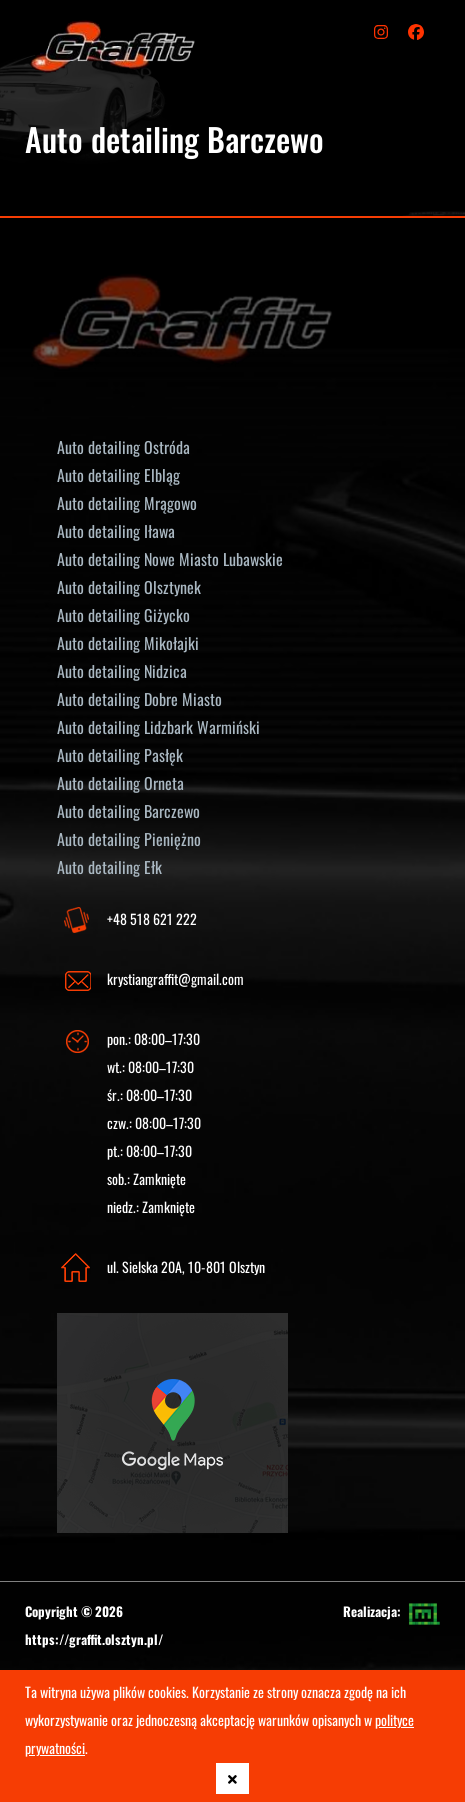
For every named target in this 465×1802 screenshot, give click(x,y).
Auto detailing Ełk (109, 867)
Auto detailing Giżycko (123, 615)
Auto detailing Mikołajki (128, 643)
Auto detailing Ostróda (123, 447)
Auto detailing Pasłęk (120, 755)
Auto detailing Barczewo (128, 811)
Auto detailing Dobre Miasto (139, 699)
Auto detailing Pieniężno (129, 839)
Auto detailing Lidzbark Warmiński (158, 727)
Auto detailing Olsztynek (129, 587)
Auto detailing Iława (116, 531)
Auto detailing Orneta (120, 783)
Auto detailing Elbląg (118, 475)
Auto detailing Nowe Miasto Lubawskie (170, 559)
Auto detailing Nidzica (122, 671)
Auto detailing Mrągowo (127, 503)
